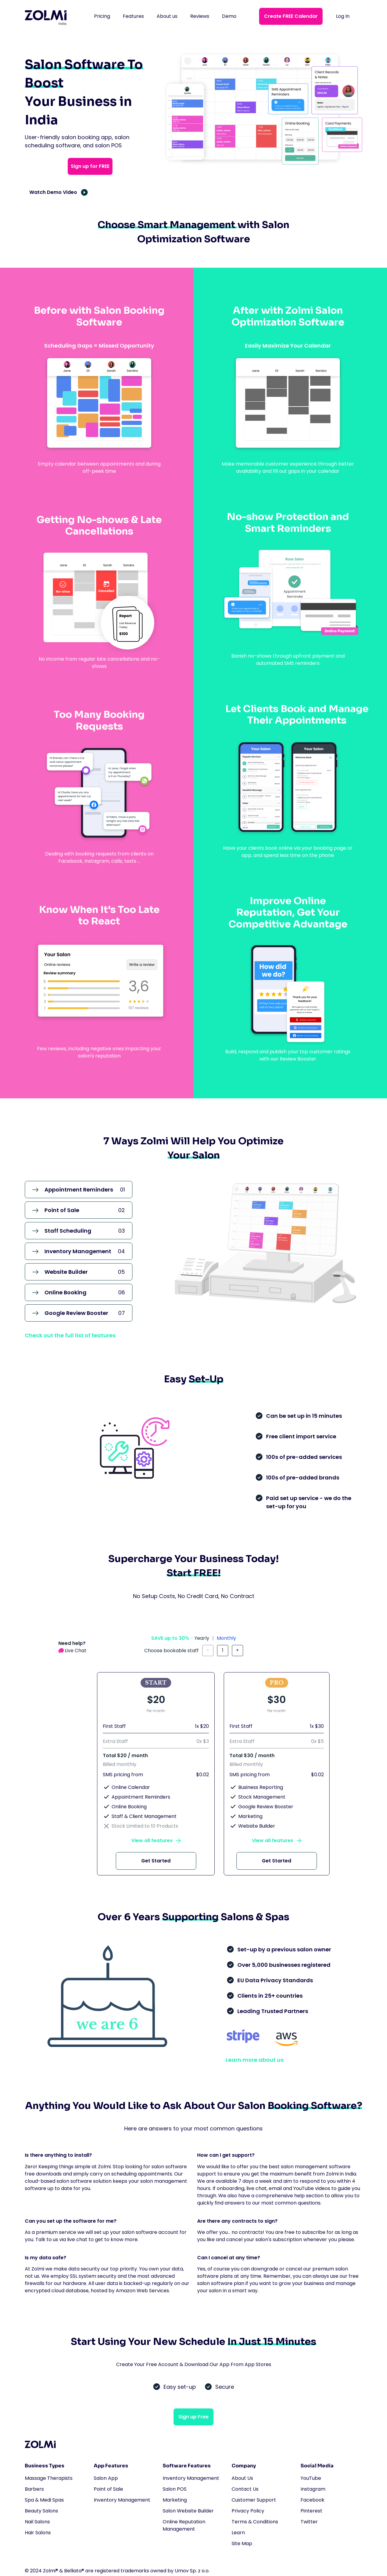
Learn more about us (255, 2060)
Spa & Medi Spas (44, 2499)
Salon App (106, 2478)
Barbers (34, 2489)
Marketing (175, 2499)
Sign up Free (193, 2416)
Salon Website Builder (188, 2510)
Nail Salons (37, 2521)
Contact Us (245, 2489)
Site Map (242, 2543)
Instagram (313, 2489)
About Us (242, 2478)
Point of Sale (108, 2489)
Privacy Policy (248, 2510)
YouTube (311, 2478)
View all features (152, 1840)
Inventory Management (122, 2499)
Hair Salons (38, 2532)
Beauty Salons (41, 2510)
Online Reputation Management (184, 2525)
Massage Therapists (49, 2478)
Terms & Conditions (255, 2521)
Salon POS (175, 2489)
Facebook (312, 2499)
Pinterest (311, 2510)
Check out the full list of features (70, 1335)
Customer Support (254, 2499)
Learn (238, 2532)
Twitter (309, 2521)
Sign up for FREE (90, 166)
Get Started (156, 1860)
